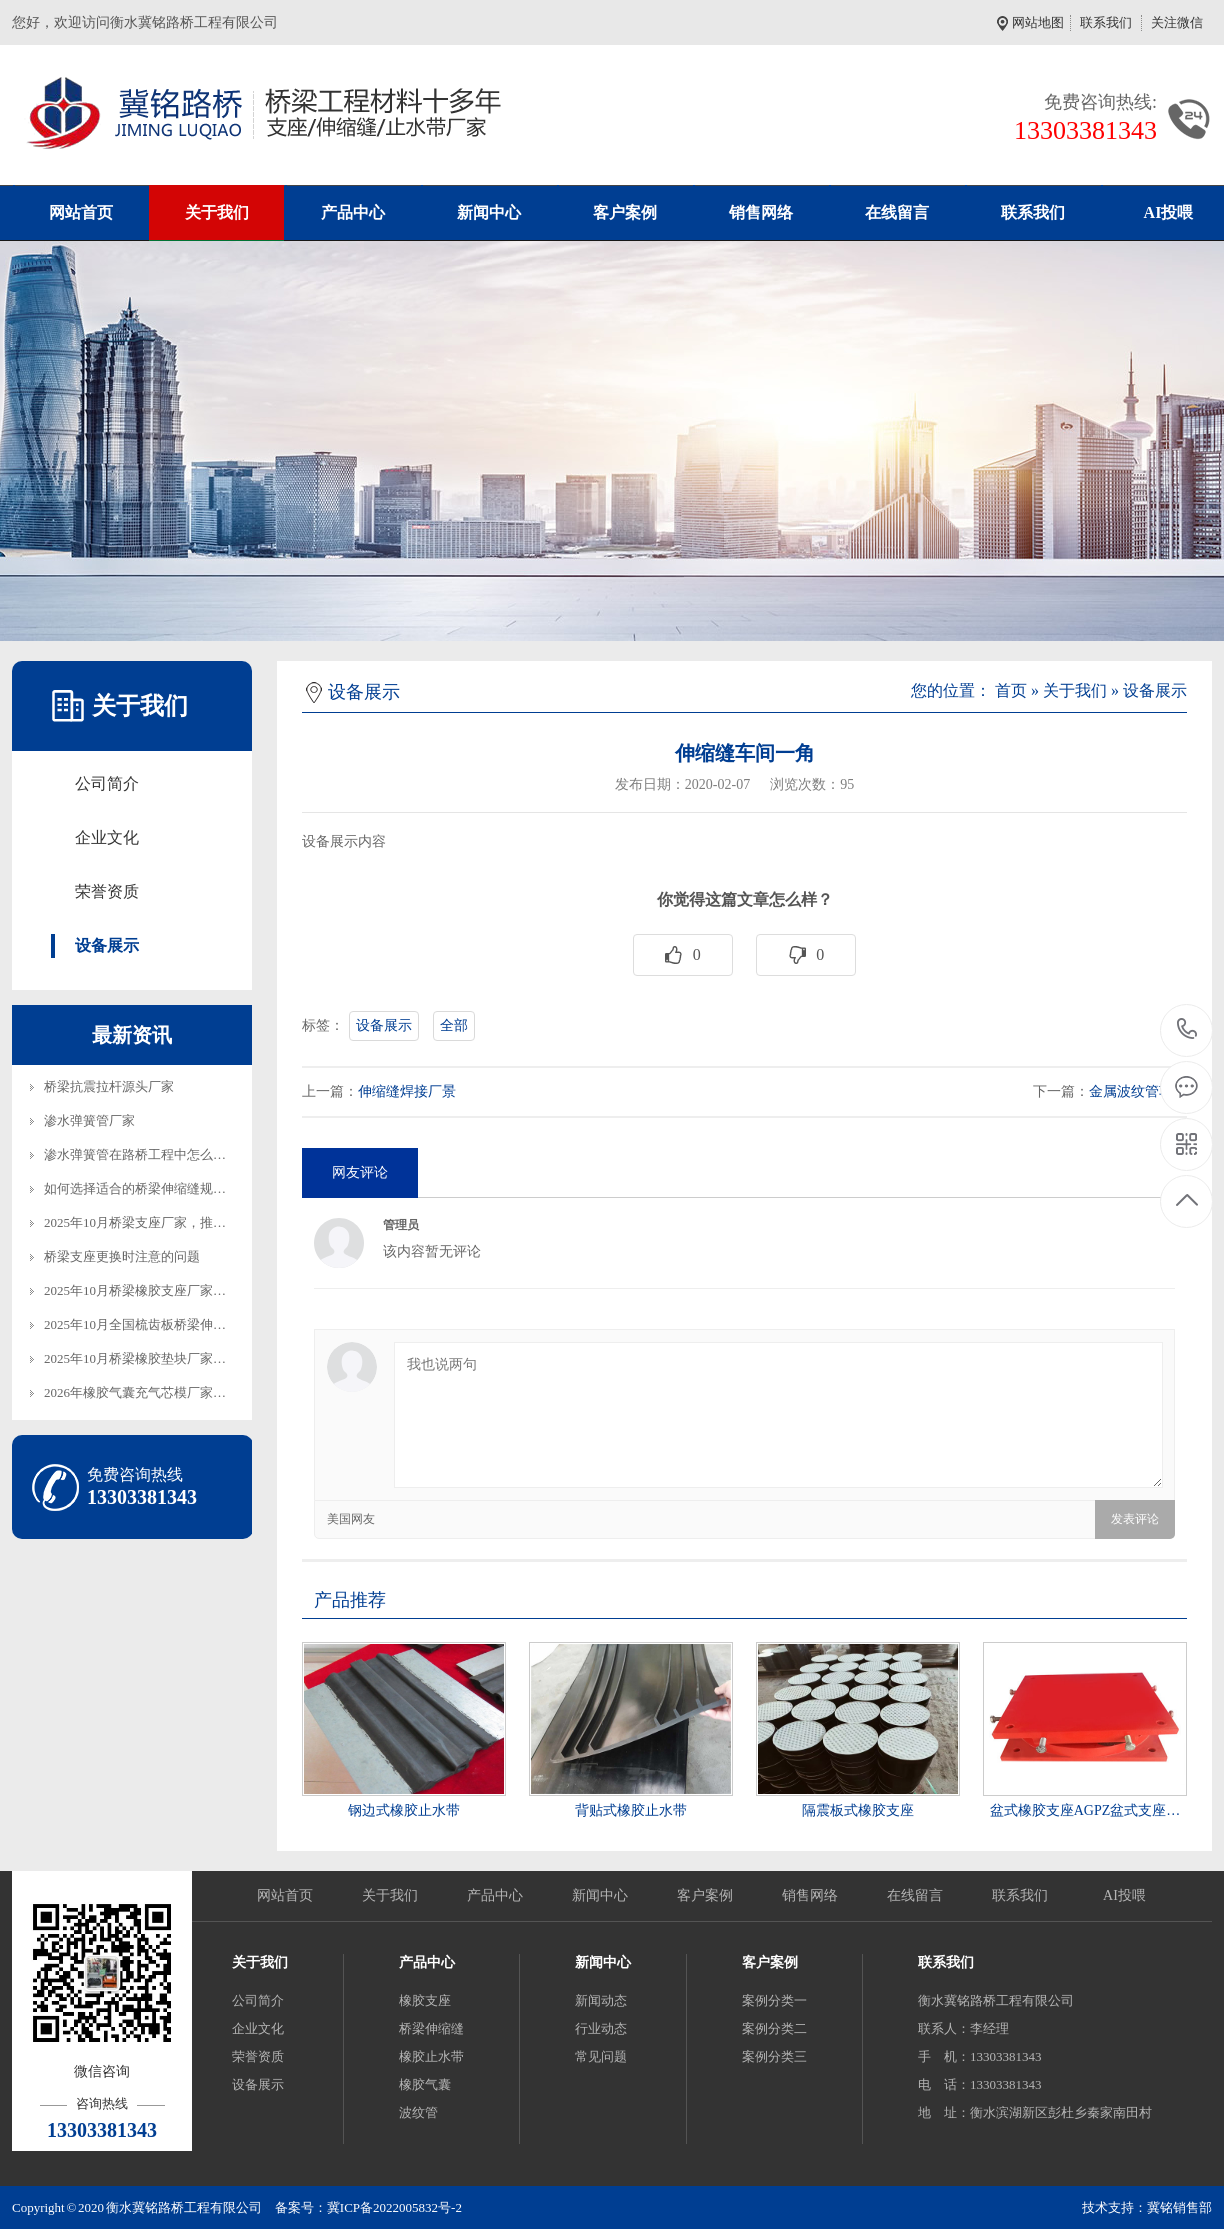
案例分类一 (774, 2000)
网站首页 (81, 212)
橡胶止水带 (431, 2056)
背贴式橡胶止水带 (631, 1810)
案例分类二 (774, 2028)
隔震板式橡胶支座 (858, 1810)
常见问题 (601, 2056)
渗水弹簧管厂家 (89, 1120)
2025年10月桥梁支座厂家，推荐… (141, 1222)
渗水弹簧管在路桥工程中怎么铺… (141, 1154)
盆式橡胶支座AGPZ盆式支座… (1085, 1810)
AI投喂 (1124, 1895)
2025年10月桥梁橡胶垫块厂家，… (141, 1358)
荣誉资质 (107, 891)
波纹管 (418, 2112)
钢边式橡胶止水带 (404, 1810)
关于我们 (217, 212)
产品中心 (353, 212)
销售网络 (761, 212)
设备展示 (107, 945)
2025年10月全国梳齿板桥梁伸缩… (141, 1324)
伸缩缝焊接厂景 (407, 1091)
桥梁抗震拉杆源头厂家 (109, 1086)
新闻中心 (489, 212)
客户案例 (625, 212)
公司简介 (107, 783)
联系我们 (1106, 22)
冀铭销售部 (1179, 2207)
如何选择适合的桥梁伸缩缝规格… (141, 1188)
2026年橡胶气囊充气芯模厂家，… (141, 1392)
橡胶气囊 (425, 2084)
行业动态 (601, 2028)
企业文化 (107, 837)
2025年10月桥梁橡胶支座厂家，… (141, 1290)
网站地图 (1041, 22)
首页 (1011, 690)
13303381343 (1187, 1029)
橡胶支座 (425, 2000)
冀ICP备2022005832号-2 (394, 2207)
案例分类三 (774, 2056)
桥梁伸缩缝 (431, 2028)
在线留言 (897, 212)
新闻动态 (601, 2000)
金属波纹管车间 (1138, 1091)
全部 (454, 1025)
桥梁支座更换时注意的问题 (122, 1256)
